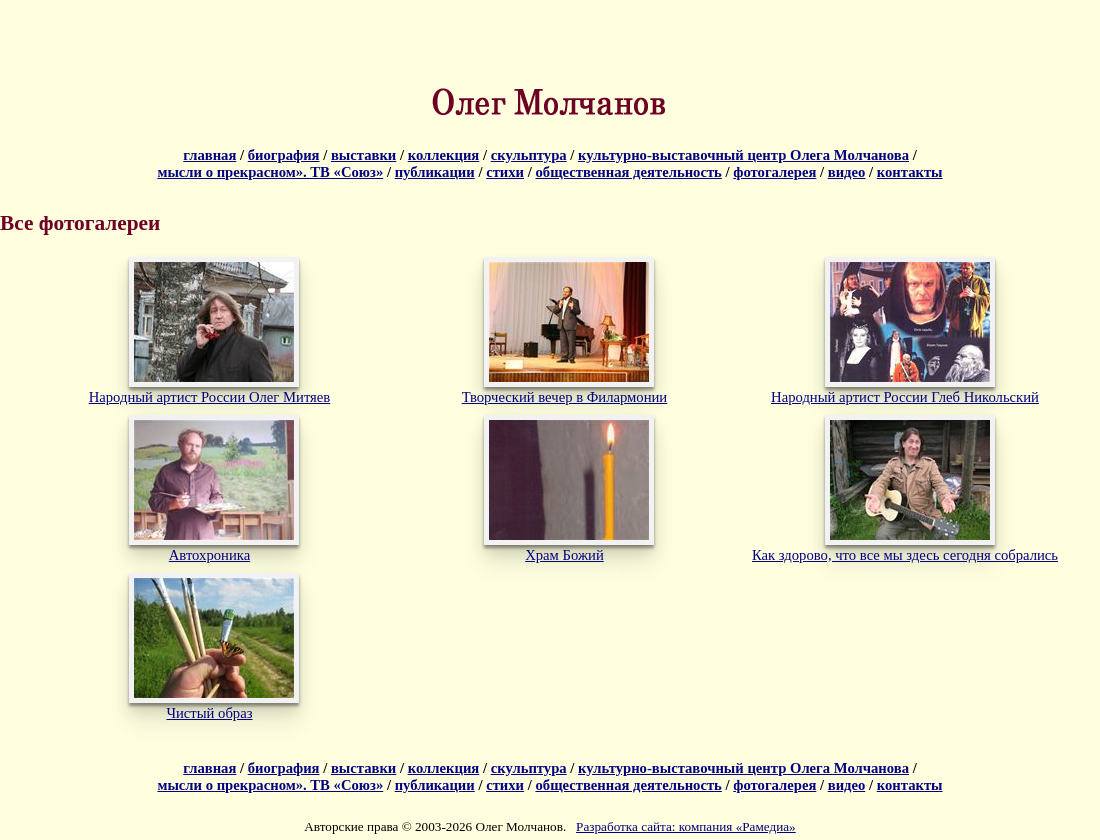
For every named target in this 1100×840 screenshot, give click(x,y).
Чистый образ (209, 713)
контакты (910, 172)
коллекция (444, 155)
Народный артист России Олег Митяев (210, 397)
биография (284, 155)
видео (847, 172)
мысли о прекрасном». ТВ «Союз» (270, 172)
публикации (435, 172)
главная (209, 155)
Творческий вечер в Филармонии (564, 397)
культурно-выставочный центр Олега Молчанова (743, 155)
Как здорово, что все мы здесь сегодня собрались (905, 555)
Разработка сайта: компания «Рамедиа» (686, 826)
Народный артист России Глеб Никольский (905, 397)
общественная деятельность (628, 172)
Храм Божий (564, 555)
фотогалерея (774, 172)
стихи (505, 172)
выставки (363, 155)
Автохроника (209, 555)
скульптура (529, 155)
